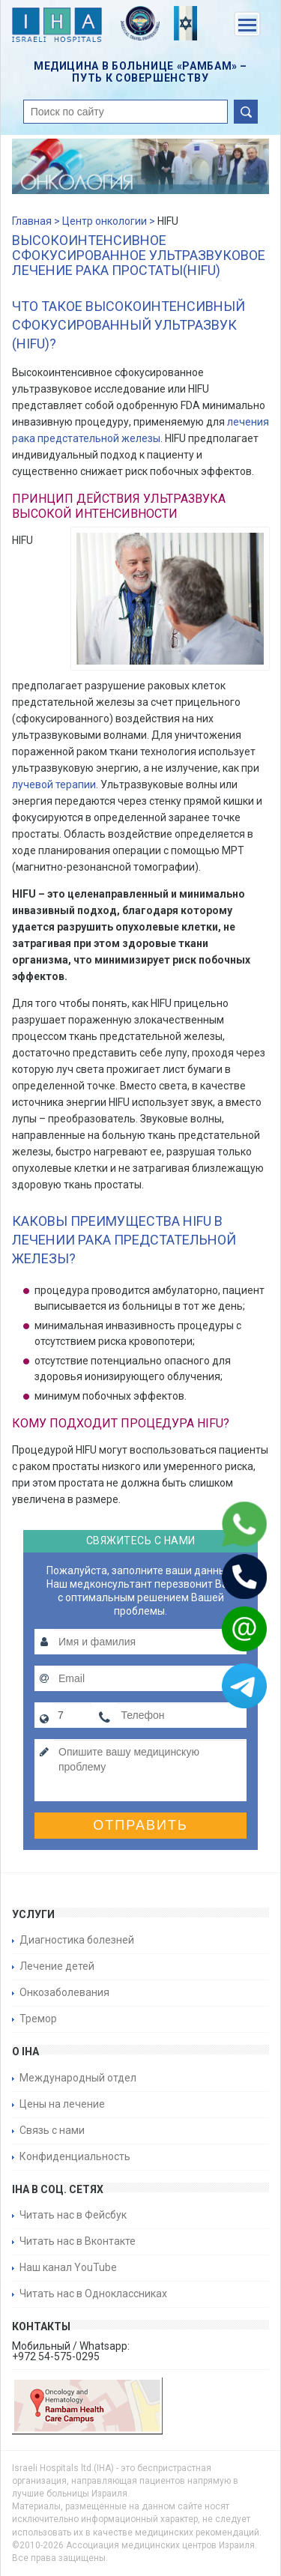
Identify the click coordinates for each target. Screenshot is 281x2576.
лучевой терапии (54, 784)
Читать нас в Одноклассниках (93, 2294)
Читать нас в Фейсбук (73, 2215)
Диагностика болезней (76, 1940)
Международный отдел (77, 2078)
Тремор (38, 2019)
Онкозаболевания (64, 1992)
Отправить (140, 1825)
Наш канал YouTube (68, 2267)
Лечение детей (56, 1966)
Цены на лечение (62, 2104)
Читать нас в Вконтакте (77, 2241)
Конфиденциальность (74, 2156)
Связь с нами (52, 2130)
